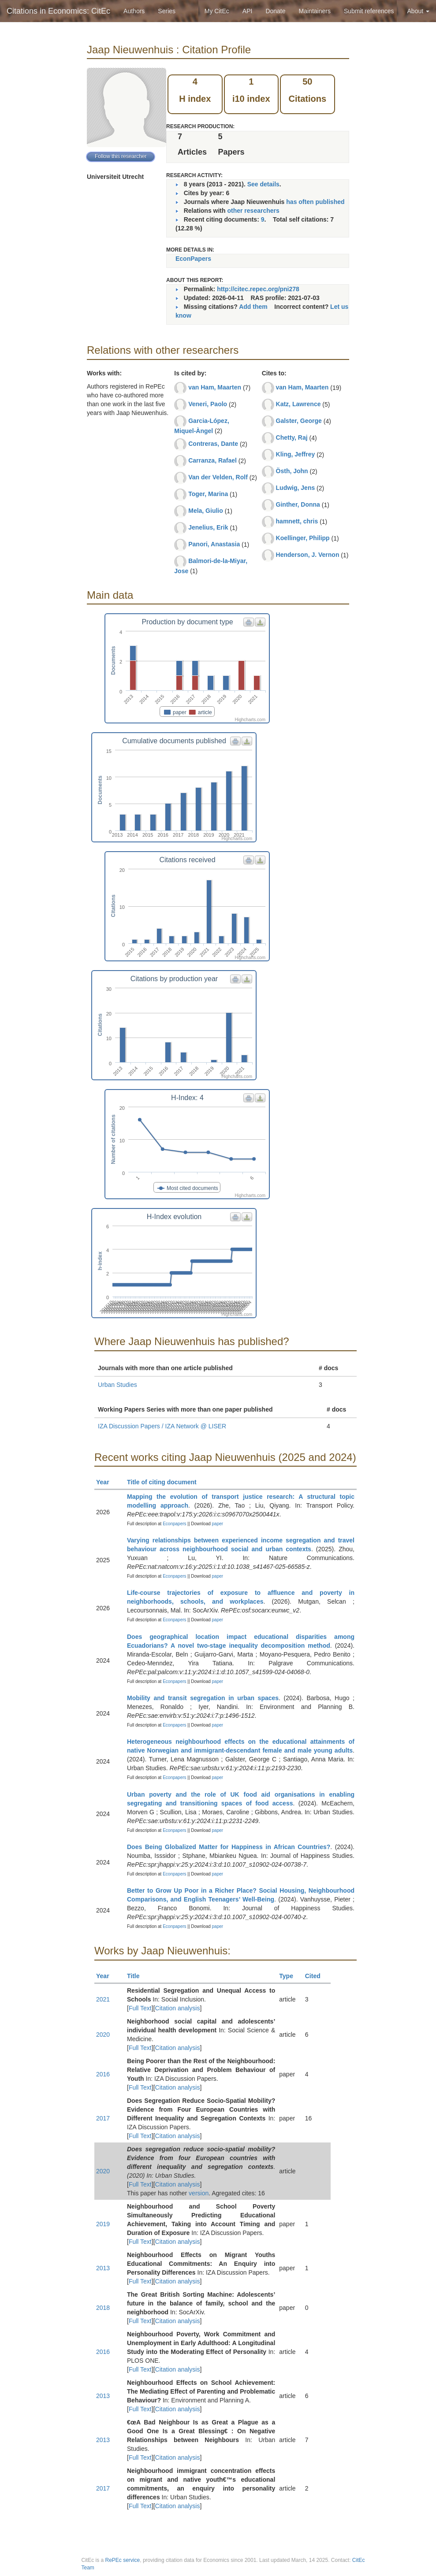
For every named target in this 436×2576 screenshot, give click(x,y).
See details (263, 184)
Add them (253, 306)
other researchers (253, 210)
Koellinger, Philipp (303, 537)
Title (137, 1975)
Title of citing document (165, 1482)
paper (218, 1523)
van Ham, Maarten (214, 387)
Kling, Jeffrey (295, 454)
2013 (103, 2268)
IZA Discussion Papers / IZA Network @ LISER (162, 1426)
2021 (103, 1999)
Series (166, 11)
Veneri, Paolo (207, 404)
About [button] (418, 11)
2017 (103, 2118)
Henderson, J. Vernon (307, 554)
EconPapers (193, 258)
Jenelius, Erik (208, 527)
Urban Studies (117, 1384)
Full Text (140, 2008)
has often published (315, 201)
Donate (275, 11)
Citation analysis (177, 2008)
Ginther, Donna (298, 504)
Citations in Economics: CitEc (58, 11)
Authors (134, 11)
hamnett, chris (297, 521)
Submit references (369, 11)
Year (106, 1482)
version (199, 2193)
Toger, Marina (208, 493)
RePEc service (122, 2560)
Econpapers (173, 1523)
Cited (316, 1975)
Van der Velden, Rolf (218, 477)
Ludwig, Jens (295, 487)
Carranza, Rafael (212, 460)
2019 (103, 2224)
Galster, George (299, 420)
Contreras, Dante (213, 443)
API (247, 11)
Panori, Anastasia (214, 544)
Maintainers (315, 11)
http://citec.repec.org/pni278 (258, 289)
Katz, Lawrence (298, 404)
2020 (103, 2034)
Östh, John (292, 470)
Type (290, 1975)
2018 (103, 2307)
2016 (103, 2074)
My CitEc (217, 11)
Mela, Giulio (205, 510)
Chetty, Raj (292, 437)
